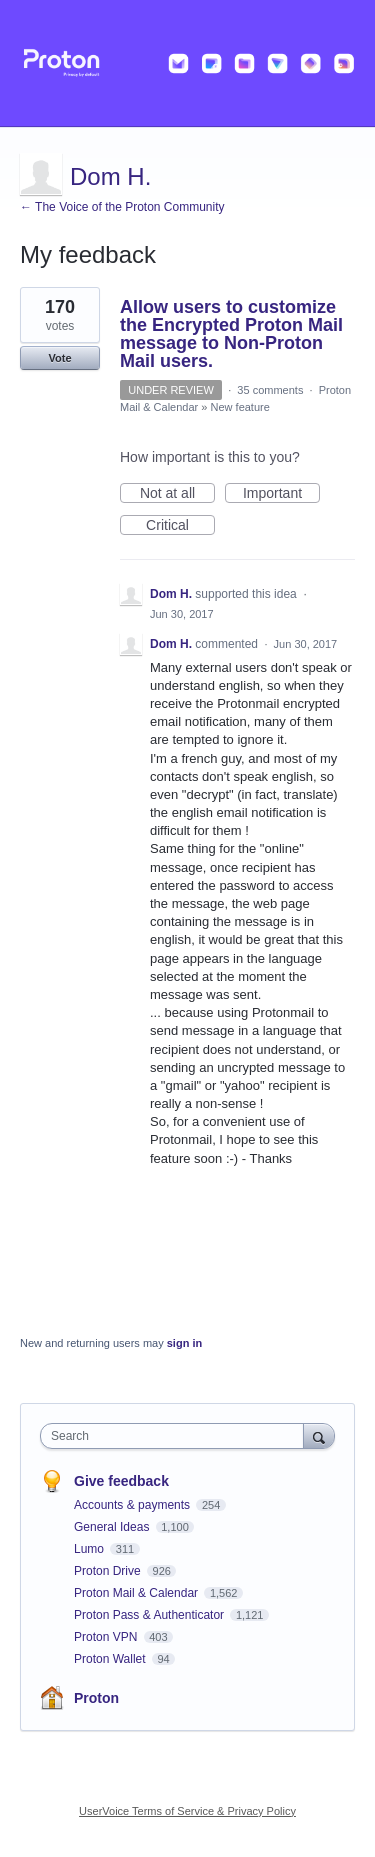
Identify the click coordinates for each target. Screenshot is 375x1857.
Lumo (90, 1549)
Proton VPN (107, 1637)
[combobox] (176, 1436)
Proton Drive (109, 1571)
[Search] (319, 1435)
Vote (59, 358)
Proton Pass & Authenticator (150, 1615)
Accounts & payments (133, 1505)
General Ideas (113, 1527)
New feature (240, 407)
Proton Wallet (111, 1659)
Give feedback (121, 1481)
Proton (96, 1698)
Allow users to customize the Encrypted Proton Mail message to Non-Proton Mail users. (231, 334)
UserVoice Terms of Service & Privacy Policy (187, 1811)
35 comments (270, 390)
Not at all (177, 494)
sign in (184, 1343)
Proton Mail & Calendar (137, 1593)
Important (281, 494)
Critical (180, 526)
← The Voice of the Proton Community (122, 207)
